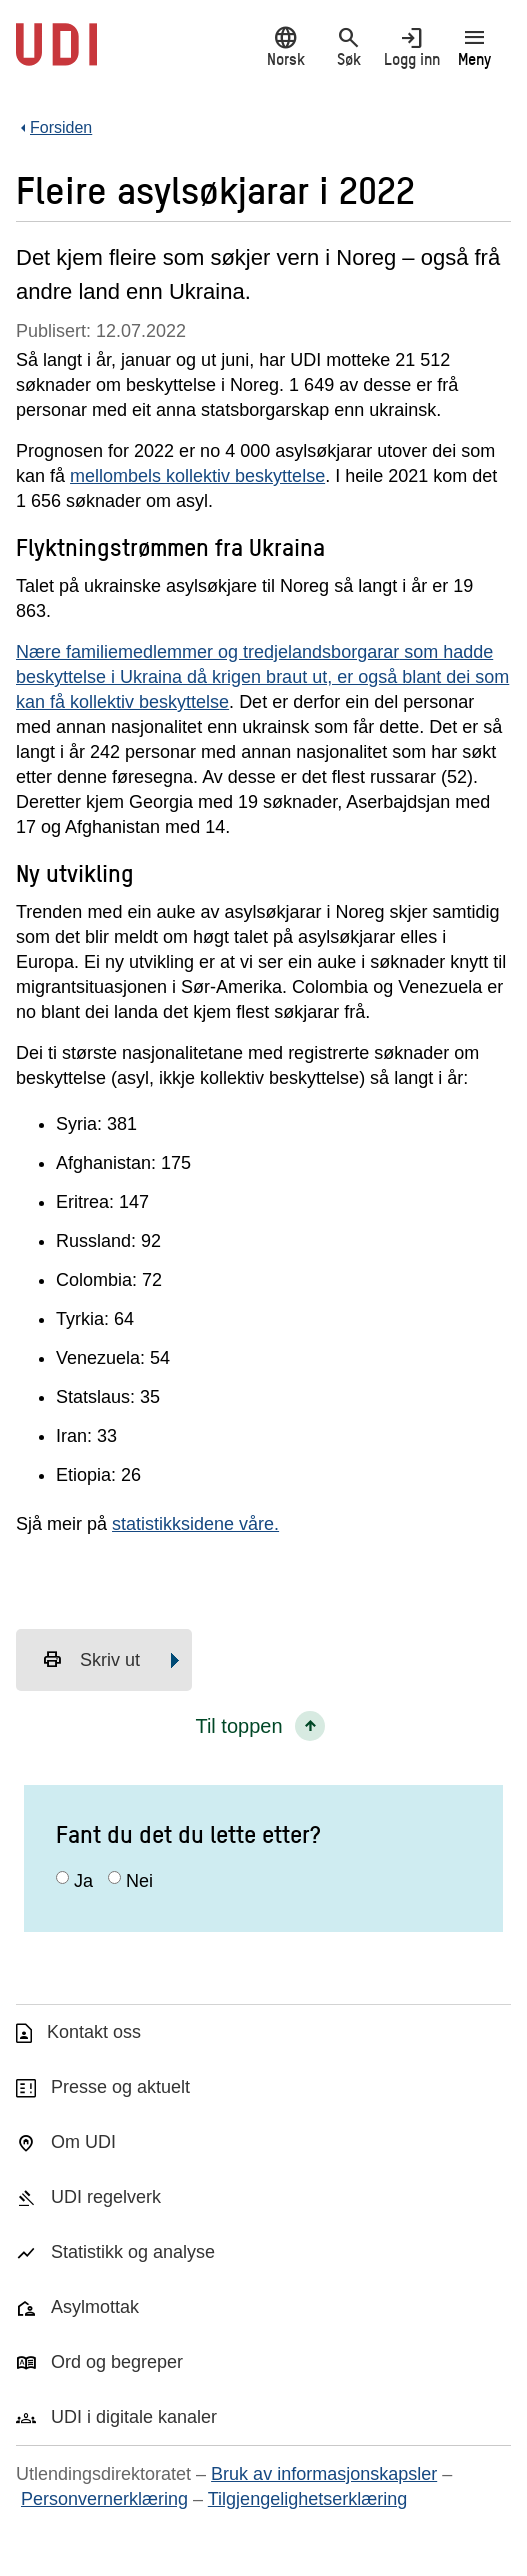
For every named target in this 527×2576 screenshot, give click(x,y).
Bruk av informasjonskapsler (324, 2474)
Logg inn (411, 46)
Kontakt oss (94, 2032)
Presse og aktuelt (120, 2087)
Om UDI (83, 2142)
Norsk (285, 46)
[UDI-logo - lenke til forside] (56, 55)
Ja (83, 1881)
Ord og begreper (117, 2362)
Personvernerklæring (104, 2499)
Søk (348, 46)
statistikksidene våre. (195, 1524)
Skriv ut (91, 1660)
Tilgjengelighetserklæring (307, 2499)
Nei (139, 1881)
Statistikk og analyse (133, 2252)
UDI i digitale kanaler (134, 2417)
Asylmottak (95, 2307)
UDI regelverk (106, 2197)
